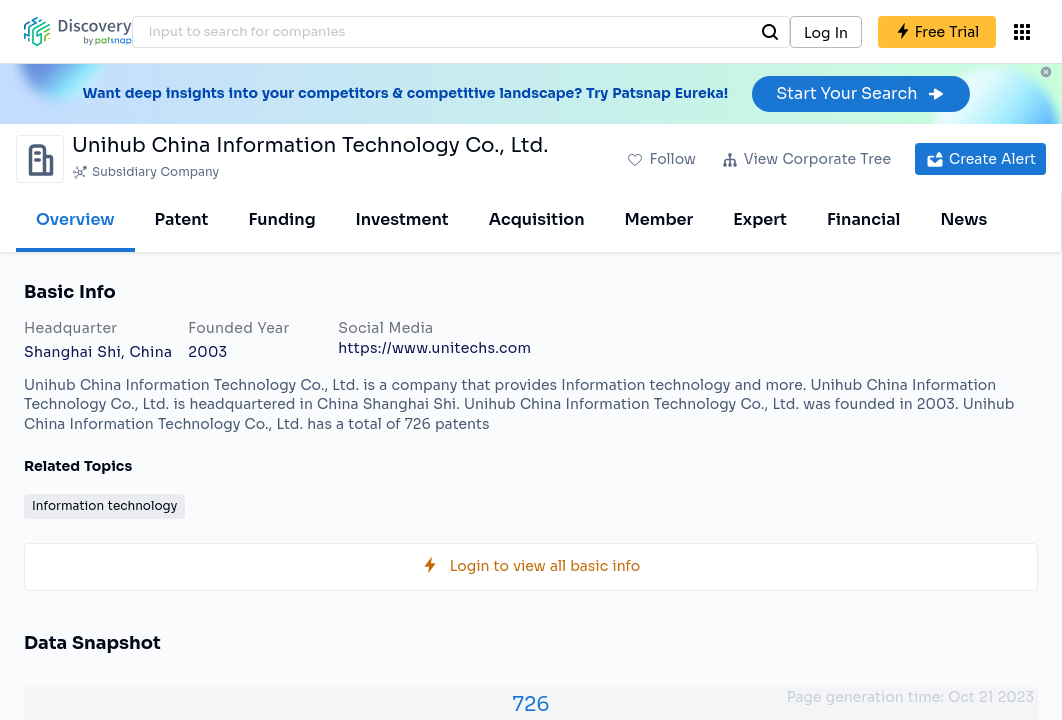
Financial (863, 219)
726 (530, 704)
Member (659, 219)
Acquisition (537, 219)
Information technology (104, 505)
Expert (760, 219)
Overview (75, 219)
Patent (182, 219)
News (963, 219)
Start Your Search (860, 93)
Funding (281, 219)
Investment (402, 219)
